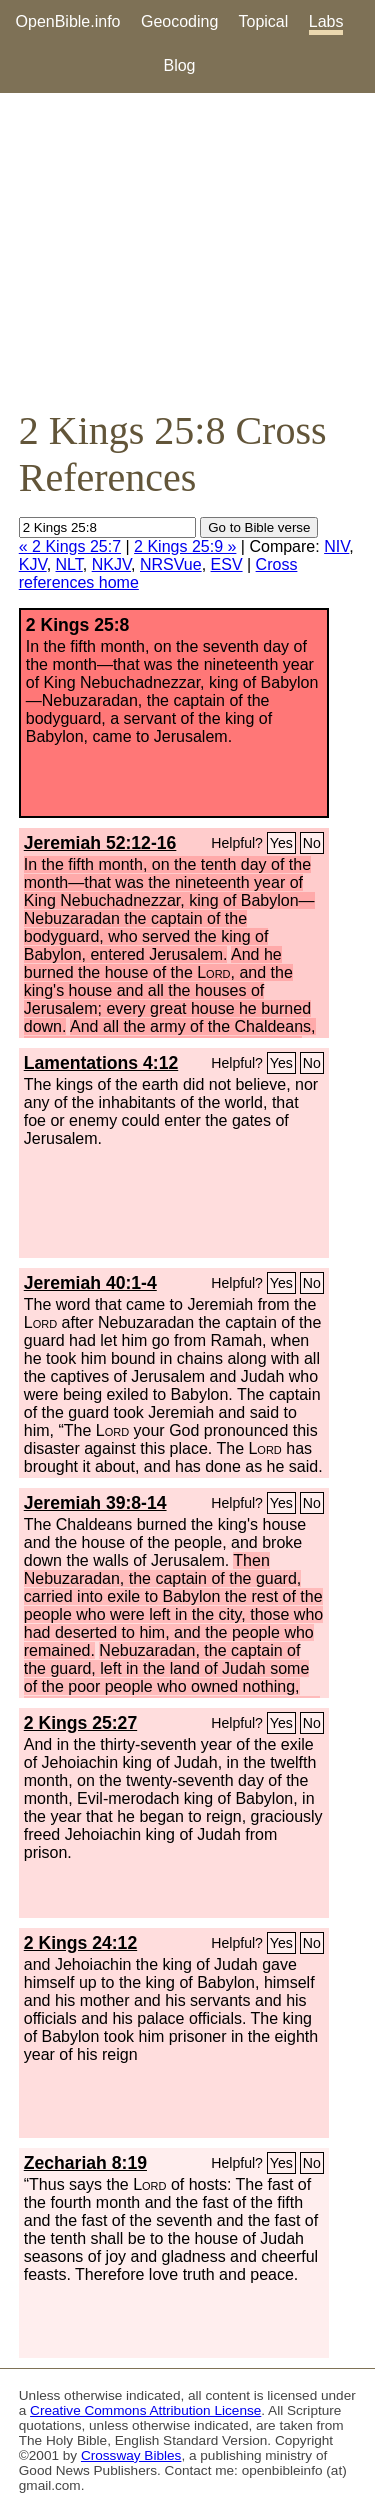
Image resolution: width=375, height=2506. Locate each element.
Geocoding (179, 21)
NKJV (111, 564)
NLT (69, 564)
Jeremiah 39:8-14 (95, 1503)
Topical (264, 21)
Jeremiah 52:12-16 (100, 843)
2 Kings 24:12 (80, 1943)
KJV (33, 564)
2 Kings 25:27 (80, 1723)
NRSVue (171, 564)
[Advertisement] (187, 250)
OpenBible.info (68, 21)
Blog (179, 65)
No (312, 843)
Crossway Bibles (131, 2455)
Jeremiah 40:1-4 (90, 1283)
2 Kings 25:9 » (185, 546)
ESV (227, 564)
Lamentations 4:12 (101, 1063)
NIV (336, 546)
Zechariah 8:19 (85, 2163)
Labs (326, 21)
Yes (281, 843)
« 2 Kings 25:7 (70, 546)
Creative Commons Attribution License (145, 2410)
